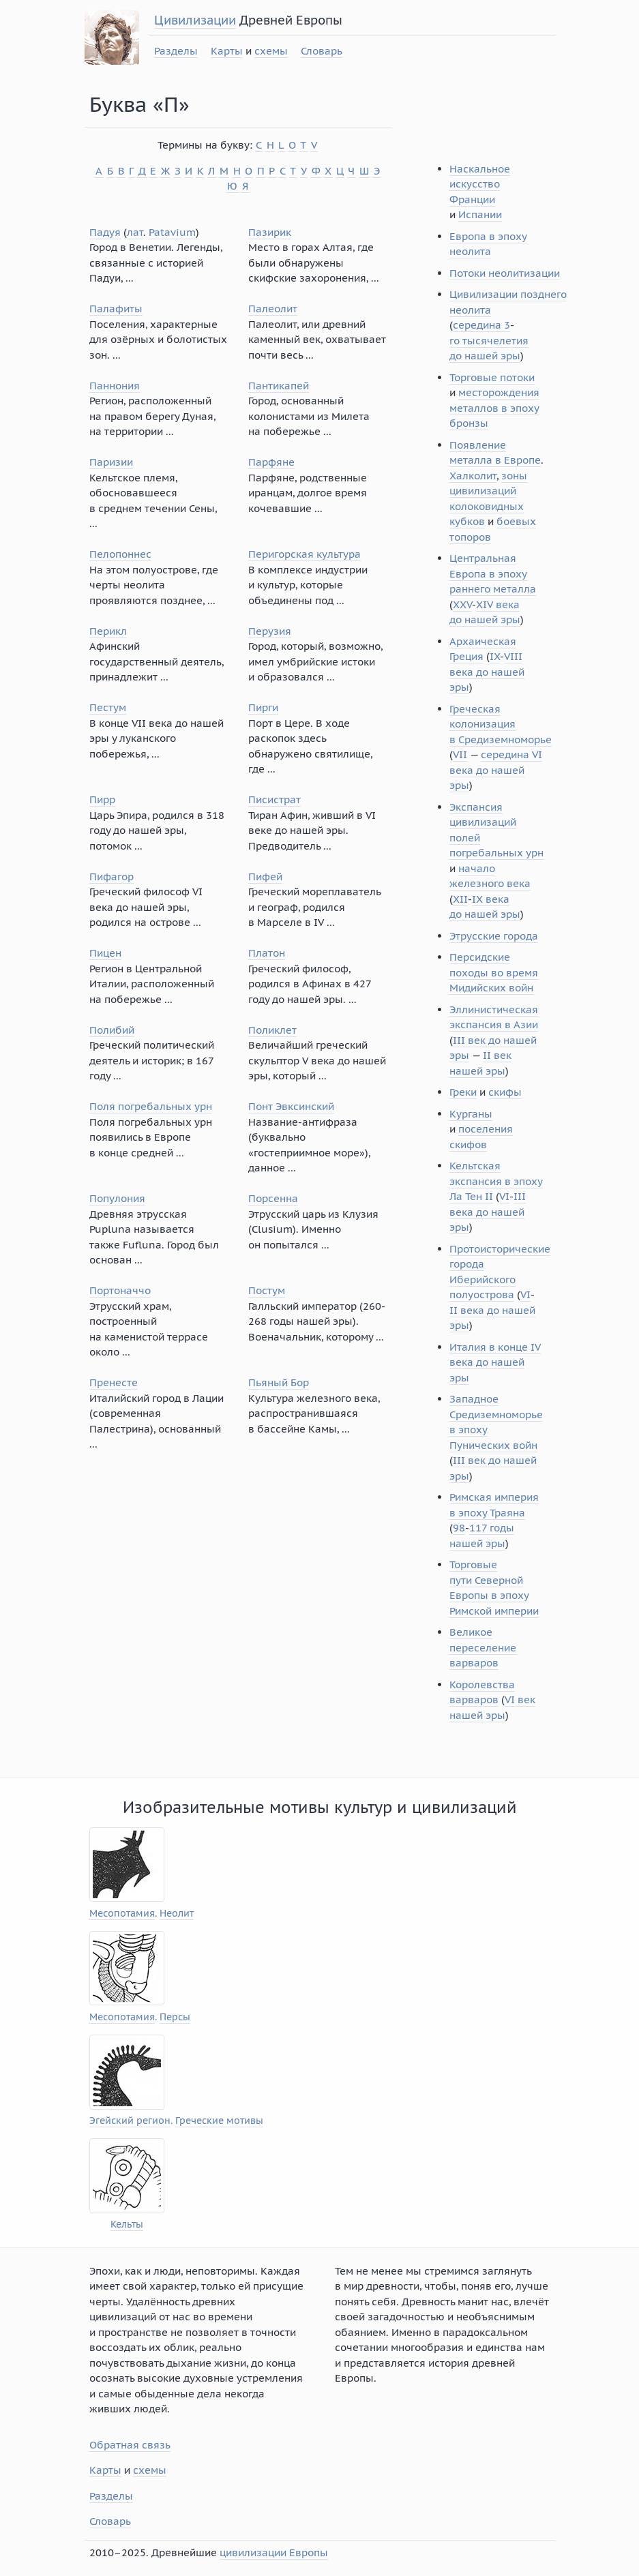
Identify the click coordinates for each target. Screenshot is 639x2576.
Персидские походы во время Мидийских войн (493, 972)
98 (459, 1527)
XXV (462, 604)
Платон (266, 952)
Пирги (263, 707)
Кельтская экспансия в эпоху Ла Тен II (496, 1181)
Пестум (107, 707)
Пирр (102, 799)
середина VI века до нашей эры (495, 770)
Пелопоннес (120, 554)
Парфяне (271, 461)
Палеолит (272, 308)
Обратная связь (129, 2444)
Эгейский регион (129, 2121)
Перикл (108, 631)
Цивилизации (195, 20)
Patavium (172, 232)
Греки (463, 1091)
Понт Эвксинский (291, 1106)
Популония (117, 1198)
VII (460, 754)
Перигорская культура (304, 554)
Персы (175, 2017)
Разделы (176, 50)
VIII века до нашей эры (486, 671)
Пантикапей (278, 385)
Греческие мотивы (219, 2121)
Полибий (111, 1029)
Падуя (105, 232)
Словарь (321, 50)
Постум (266, 1290)
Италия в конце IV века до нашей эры (495, 1362)
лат (135, 232)
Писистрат (274, 799)
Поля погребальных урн (150, 1106)
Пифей (265, 876)
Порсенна (273, 1198)
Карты (227, 50)
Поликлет (272, 1029)
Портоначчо (120, 1290)
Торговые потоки (492, 377)
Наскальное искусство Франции (479, 184)
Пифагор (111, 876)
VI (504, 1196)
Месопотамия (122, 1913)
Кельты (126, 2224)
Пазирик (269, 232)
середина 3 (481, 324)
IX (495, 656)
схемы (271, 50)
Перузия (269, 631)
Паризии (111, 461)
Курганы (470, 1113)
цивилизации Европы (274, 2552)
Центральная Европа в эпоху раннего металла (492, 573)
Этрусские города (493, 935)
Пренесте (113, 1382)
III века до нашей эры (487, 1211)
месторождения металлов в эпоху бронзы (494, 408)
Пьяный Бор (278, 1382)
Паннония (114, 385)
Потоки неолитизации (504, 273)
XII (460, 899)
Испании (480, 214)
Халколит (472, 475)
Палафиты (116, 308)
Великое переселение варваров (482, 1647)
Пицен (105, 952)
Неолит (177, 1913)
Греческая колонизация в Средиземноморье (500, 724)
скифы (505, 1091)
